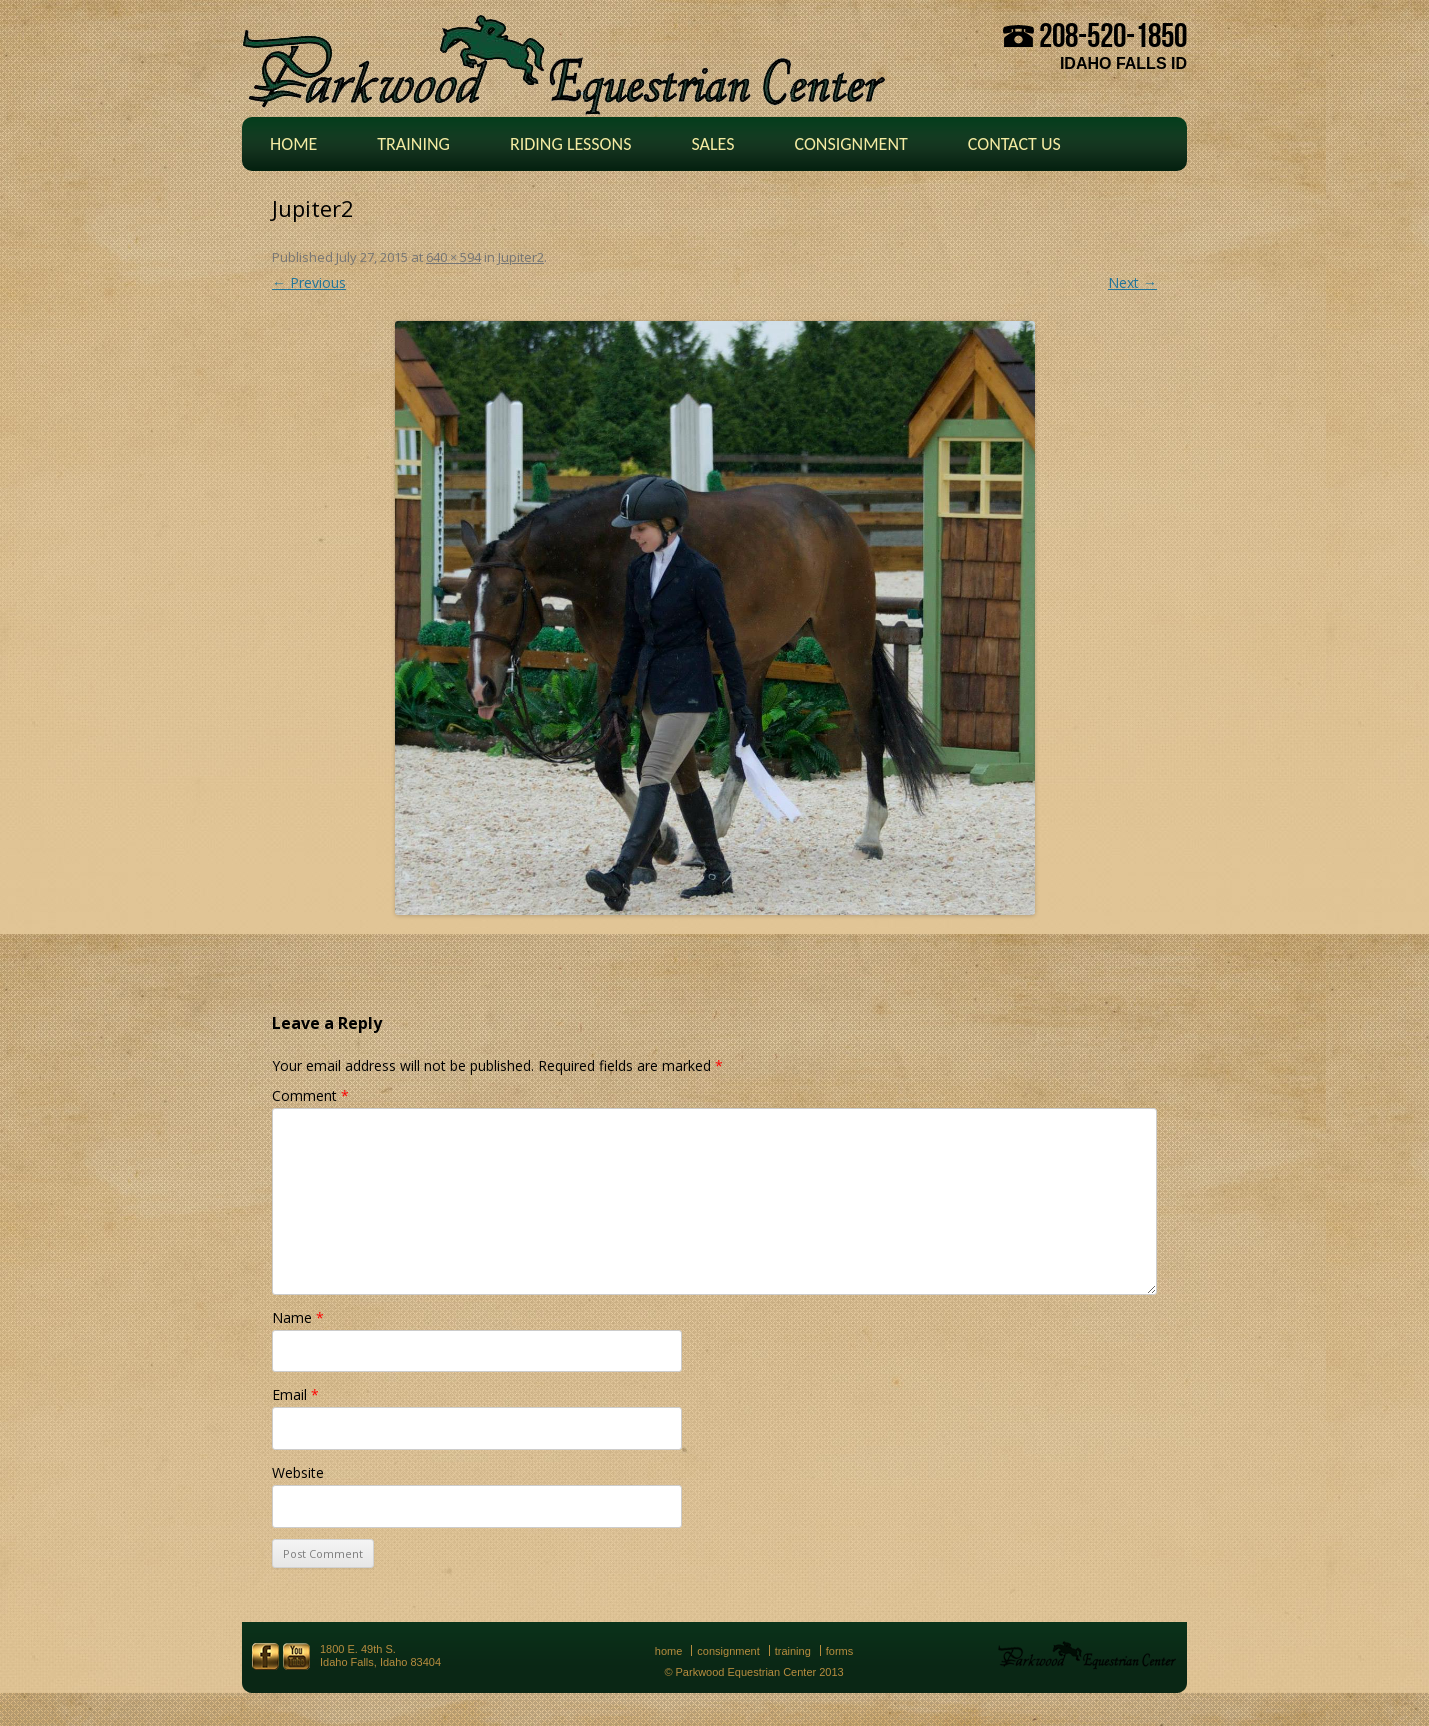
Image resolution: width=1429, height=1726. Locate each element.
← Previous (309, 282)
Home (293, 144)
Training (413, 144)
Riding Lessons (571, 144)
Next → (1132, 282)
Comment (310, 1095)
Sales (712, 144)
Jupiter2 (521, 257)
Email (295, 1394)
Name (298, 1317)
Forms (840, 1651)
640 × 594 (453, 257)
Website (298, 1472)
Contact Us (1014, 144)
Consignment (850, 144)
